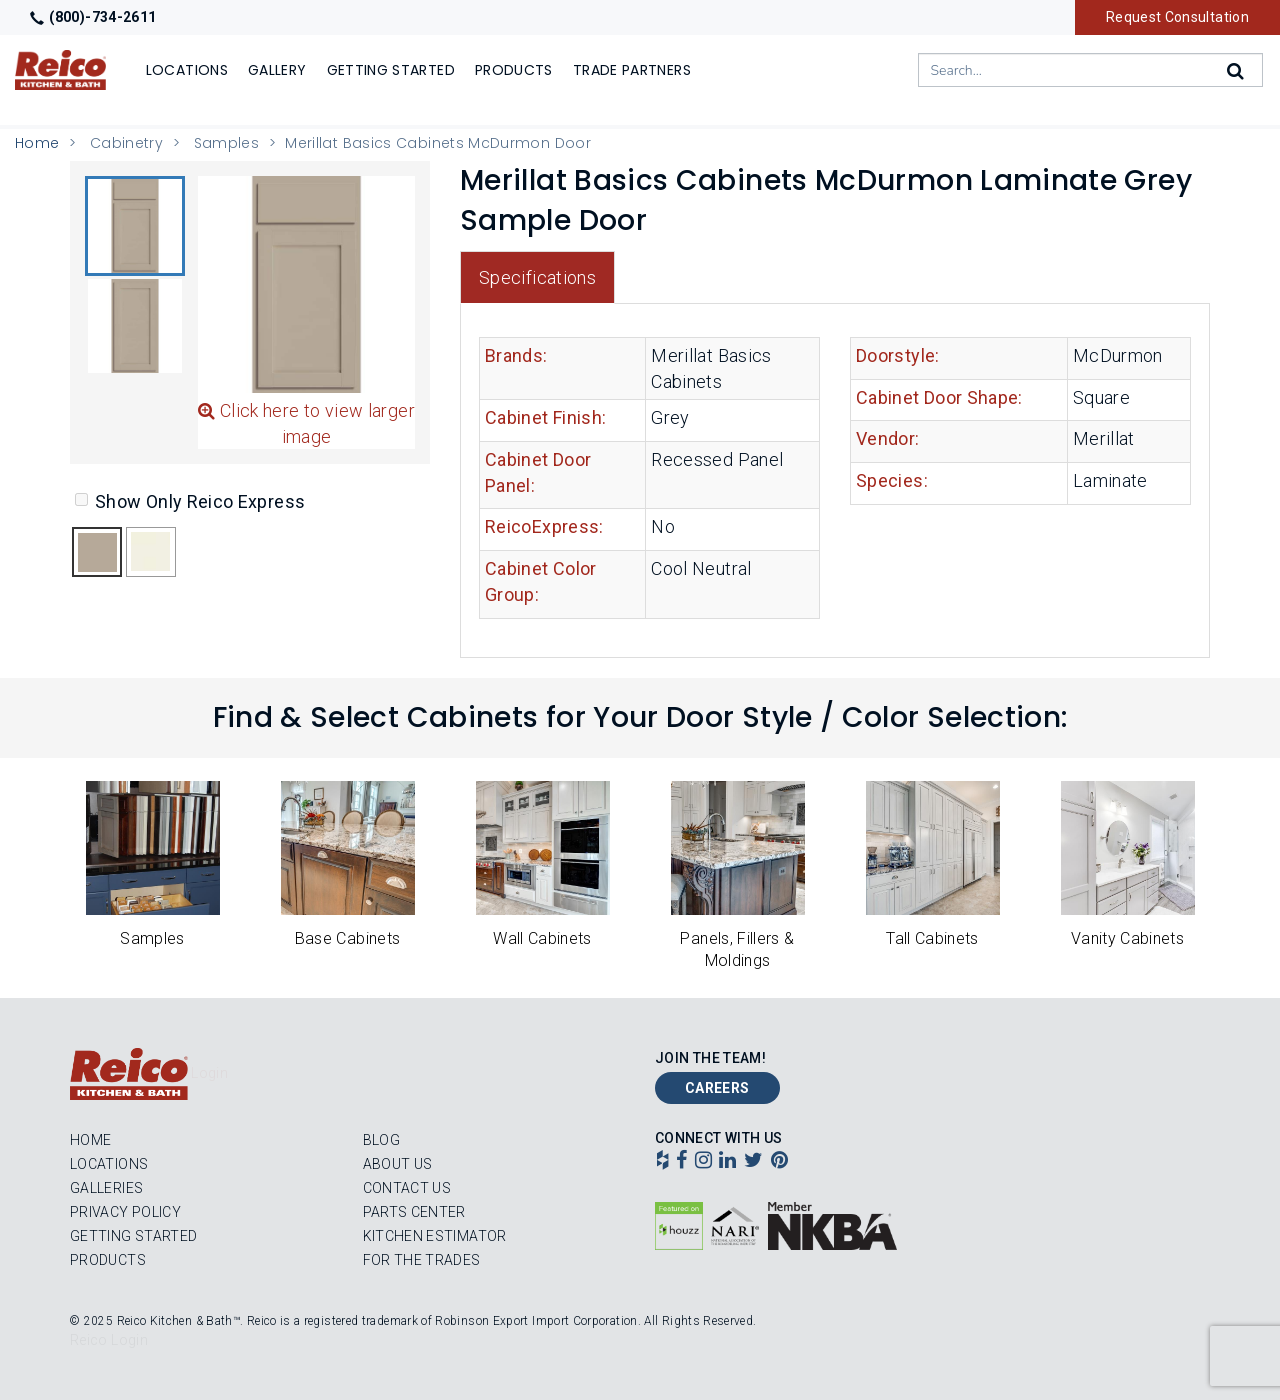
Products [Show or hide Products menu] (514, 70)
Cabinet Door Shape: (939, 397)
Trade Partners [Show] (632, 70)
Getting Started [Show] (391, 70)
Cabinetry (126, 143)
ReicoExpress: (544, 526)
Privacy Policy (125, 1212)
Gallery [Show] (277, 70)
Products (108, 1260)
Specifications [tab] (537, 277)
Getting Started (133, 1236)
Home (37, 143)
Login (209, 1073)
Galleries (106, 1188)
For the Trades (422, 1260)
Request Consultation (1177, 17)
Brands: (516, 355)
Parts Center (414, 1212)
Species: (892, 480)
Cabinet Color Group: (541, 581)
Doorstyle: (898, 355)
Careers (717, 1088)
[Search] (1237, 71)
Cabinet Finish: (545, 417)
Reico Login (109, 1340)
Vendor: (888, 438)
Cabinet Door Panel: (538, 472)
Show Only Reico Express (190, 501)
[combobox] (1090, 70)
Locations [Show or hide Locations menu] (187, 70)
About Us (398, 1164)
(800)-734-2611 (93, 17)
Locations (109, 1164)
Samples (227, 143)
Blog (381, 1140)
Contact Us (407, 1188)
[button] (135, 226)
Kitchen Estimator (435, 1236)
